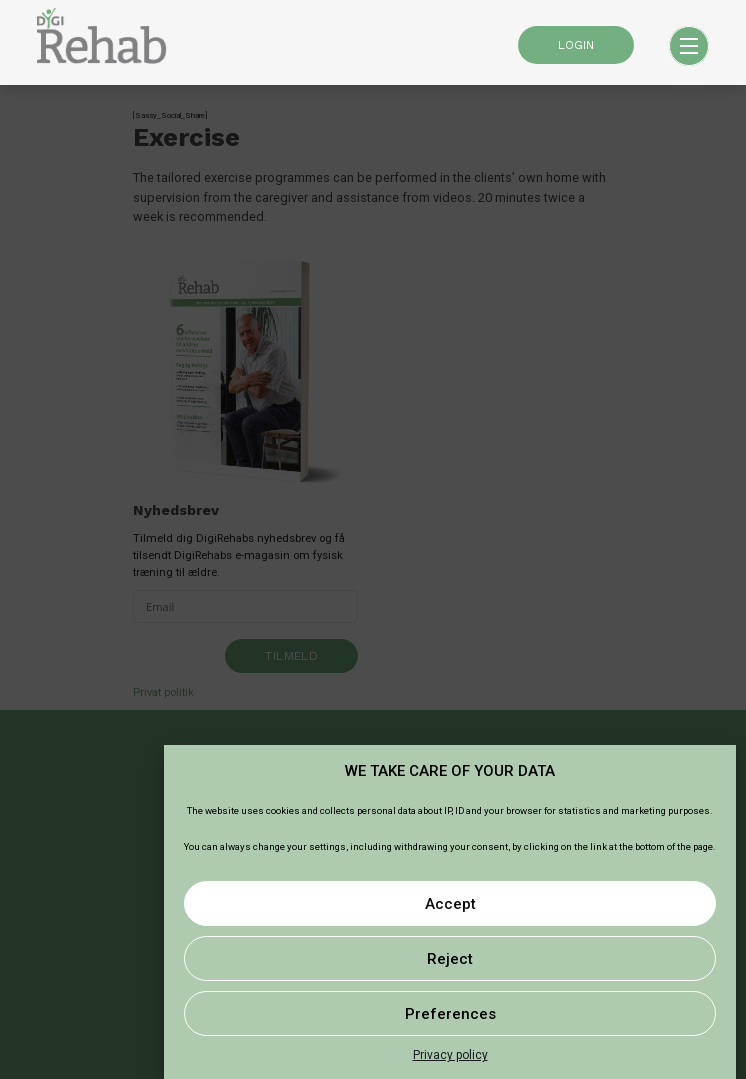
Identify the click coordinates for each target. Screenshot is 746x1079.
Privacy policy (450, 1055)
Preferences (450, 1014)
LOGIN (576, 45)
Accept (450, 904)
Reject (450, 959)
